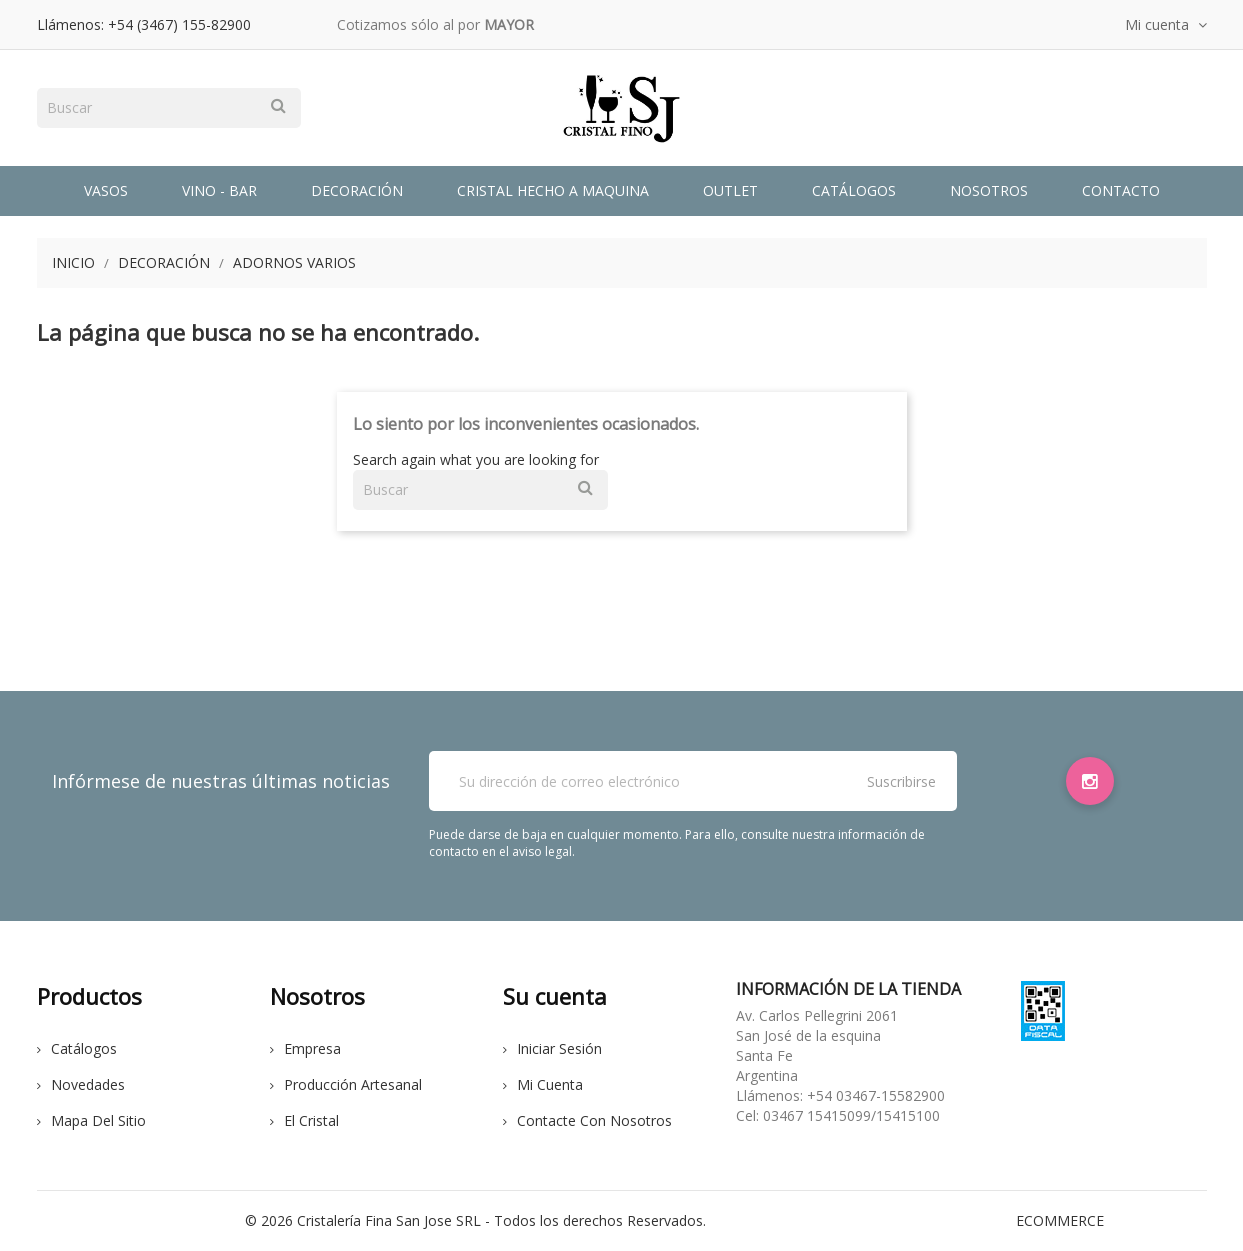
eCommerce (1060, 1220)
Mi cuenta (543, 1084)
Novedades (81, 1084)
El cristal (304, 1120)
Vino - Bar (219, 190)
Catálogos (854, 190)
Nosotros (989, 190)
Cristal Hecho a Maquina (553, 190)
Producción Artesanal (346, 1084)
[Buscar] (169, 108)
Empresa (305, 1048)
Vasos (106, 190)
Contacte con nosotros (587, 1120)
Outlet (730, 190)
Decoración (357, 190)
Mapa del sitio (91, 1120)
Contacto (1121, 190)
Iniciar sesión (552, 1048)
